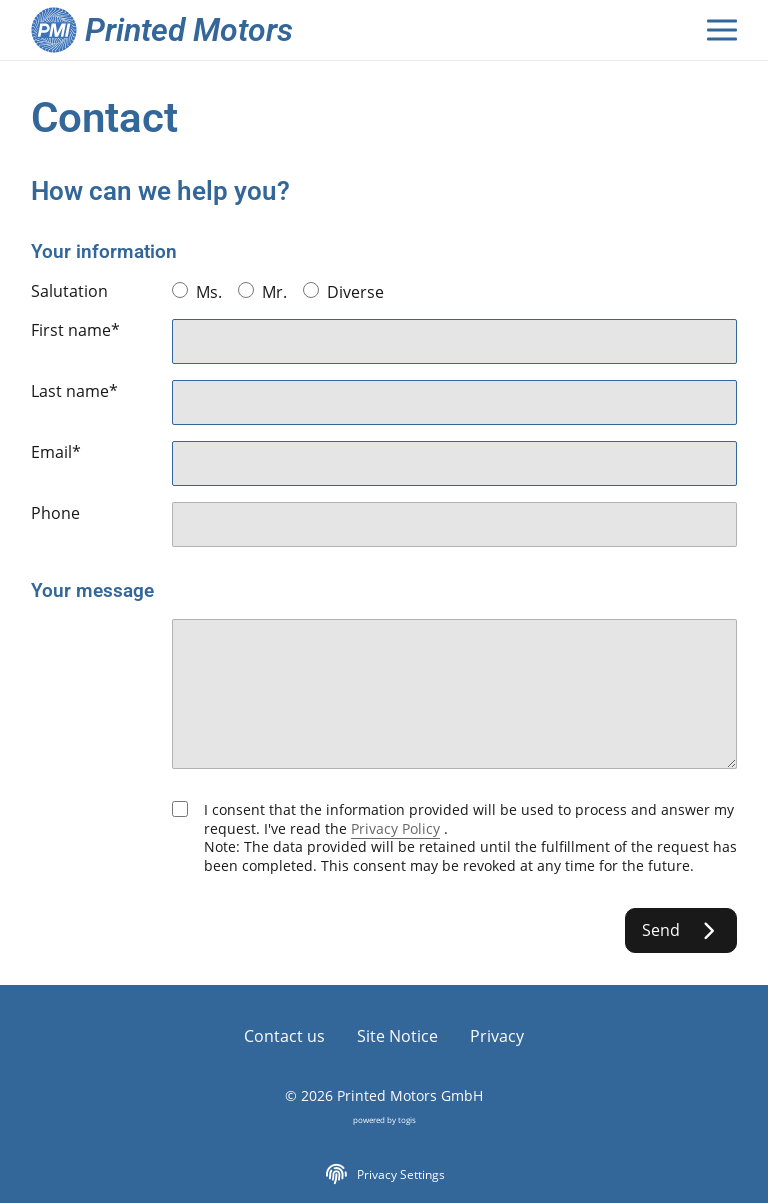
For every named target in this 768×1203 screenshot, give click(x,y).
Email (56, 452)
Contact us (284, 1036)
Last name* (74, 391)
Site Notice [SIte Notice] (397, 1036)
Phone (55, 513)
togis (407, 1119)
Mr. (262, 292)
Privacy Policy (395, 828)
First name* (75, 330)
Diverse (343, 292)
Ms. (197, 292)
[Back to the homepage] (171, 30)
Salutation (69, 291)
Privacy (497, 1036)
